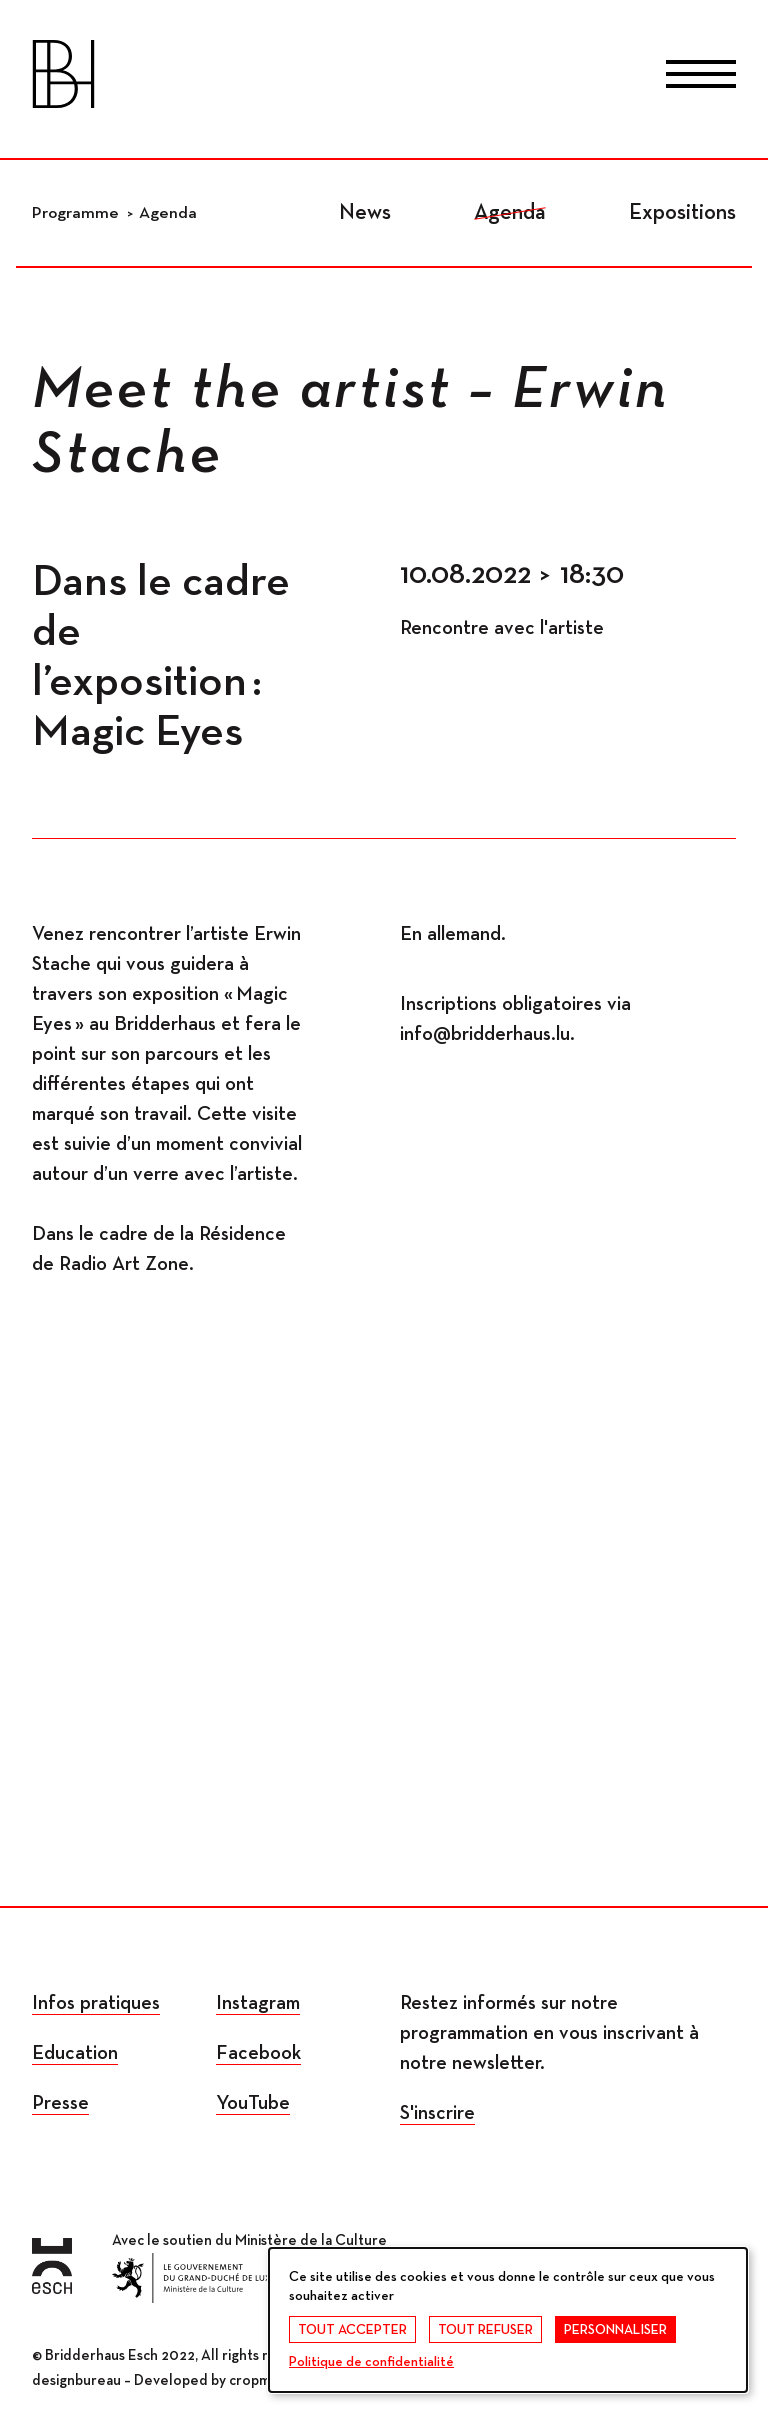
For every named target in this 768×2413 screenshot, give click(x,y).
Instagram (258, 2003)
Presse (60, 2103)
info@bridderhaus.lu (485, 1034)
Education (75, 2053)
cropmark (259, 2380)
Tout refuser (485, 2330)
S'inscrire (437, 2113)
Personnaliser (615, 2330)
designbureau (76, 2380)
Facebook (258, 2053)
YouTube (253, 2103)
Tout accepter (352, 2330)
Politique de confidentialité (371, 2362)
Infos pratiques (96, 2003)
